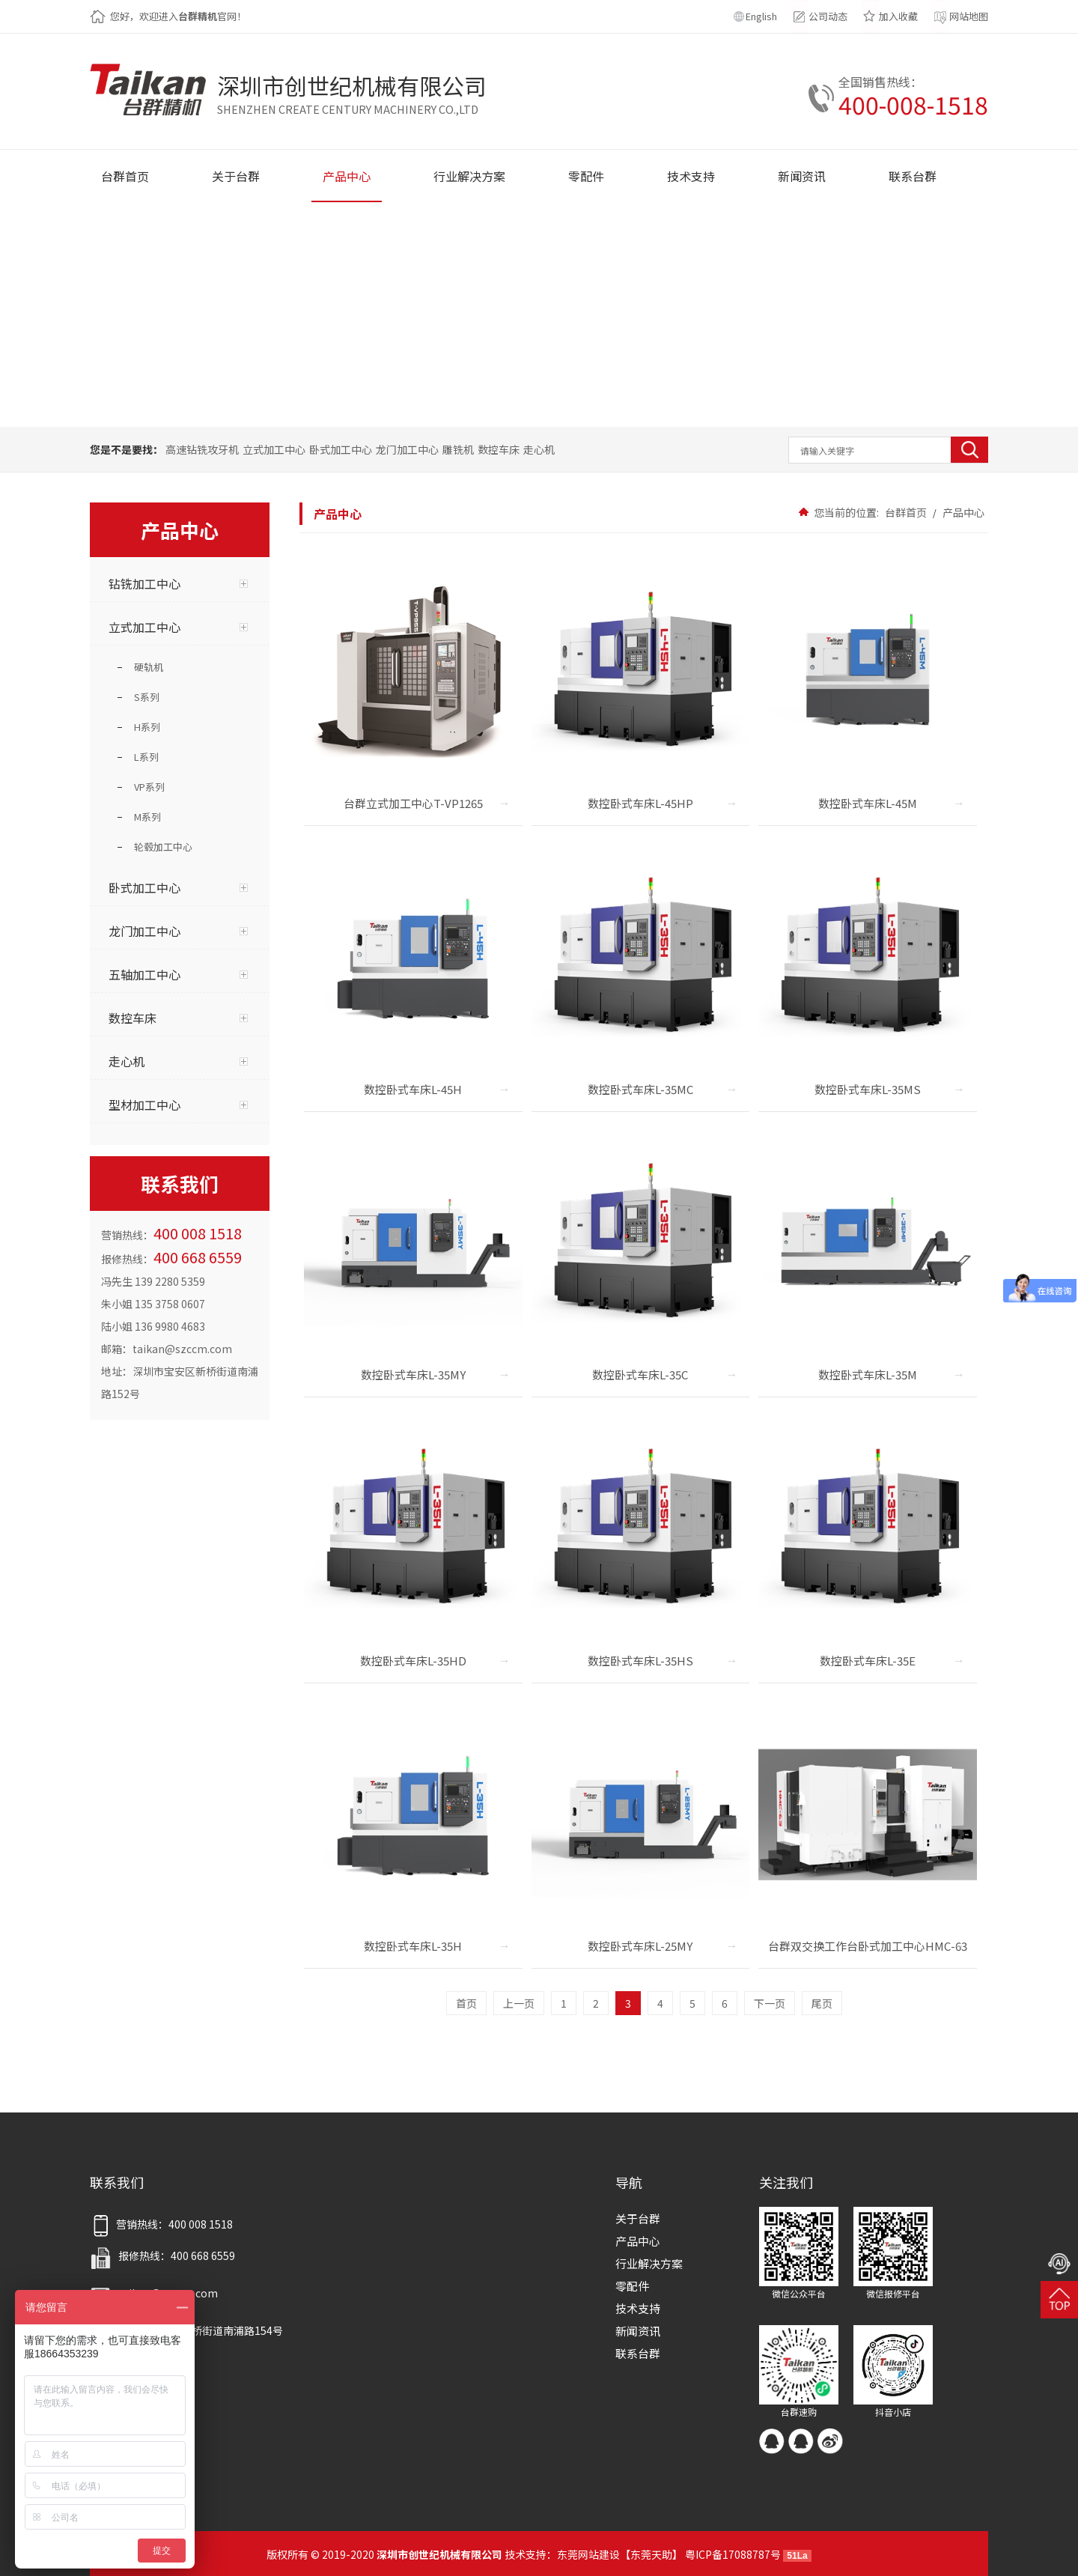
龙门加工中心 (407, 449)
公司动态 (827, 16)
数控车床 (499, 449)
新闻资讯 (637, 2330)
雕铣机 (458, 449)
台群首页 (906, 512)
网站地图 (968, 16)
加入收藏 (898, 16)
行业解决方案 (649, 2263)
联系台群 (637, 2353)
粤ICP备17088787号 (733, 2554)
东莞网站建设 (588, 2554)
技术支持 (637, 2308)
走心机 (539, 449)
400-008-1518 (913, 104)
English (761, 16)
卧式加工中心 (340, 449)
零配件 (632, 2285)
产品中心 (962, 512)
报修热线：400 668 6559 (162, 2255)
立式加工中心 (274, 449)
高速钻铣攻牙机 (202, 449)
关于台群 (637, 2218)
